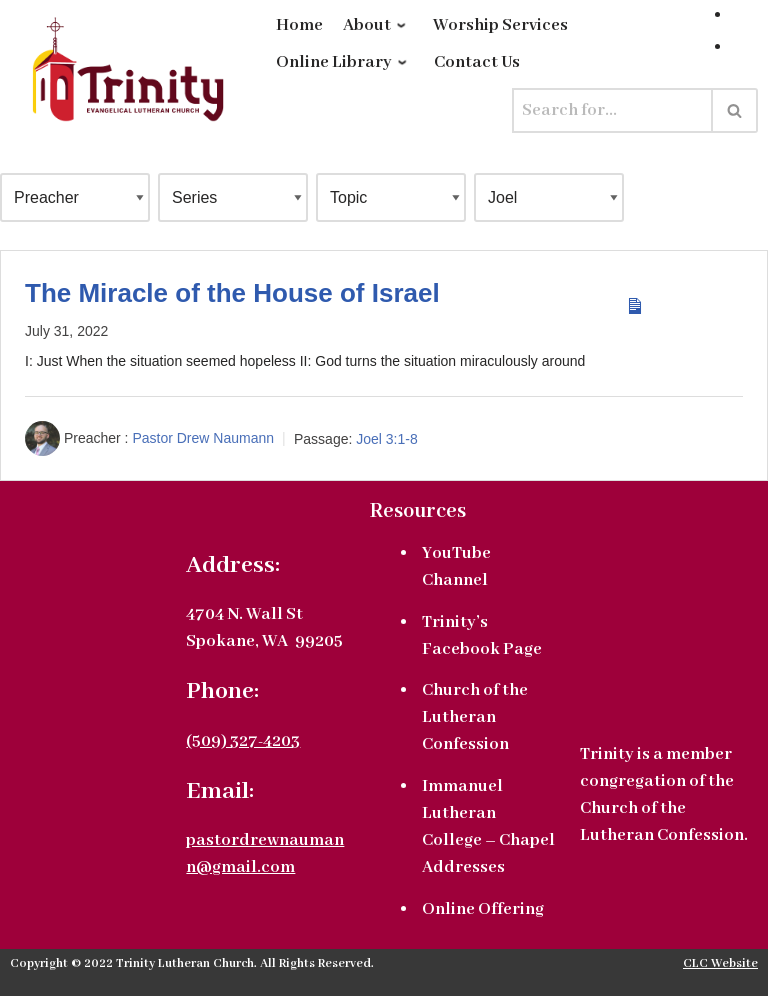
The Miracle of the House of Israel (232, 293)
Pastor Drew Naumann (203, 439)
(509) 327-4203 (243, 741)
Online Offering (483, 909)
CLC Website (720, 964)
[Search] (612, 110)
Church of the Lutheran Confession (475, 717)
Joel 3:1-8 (386, 439)
